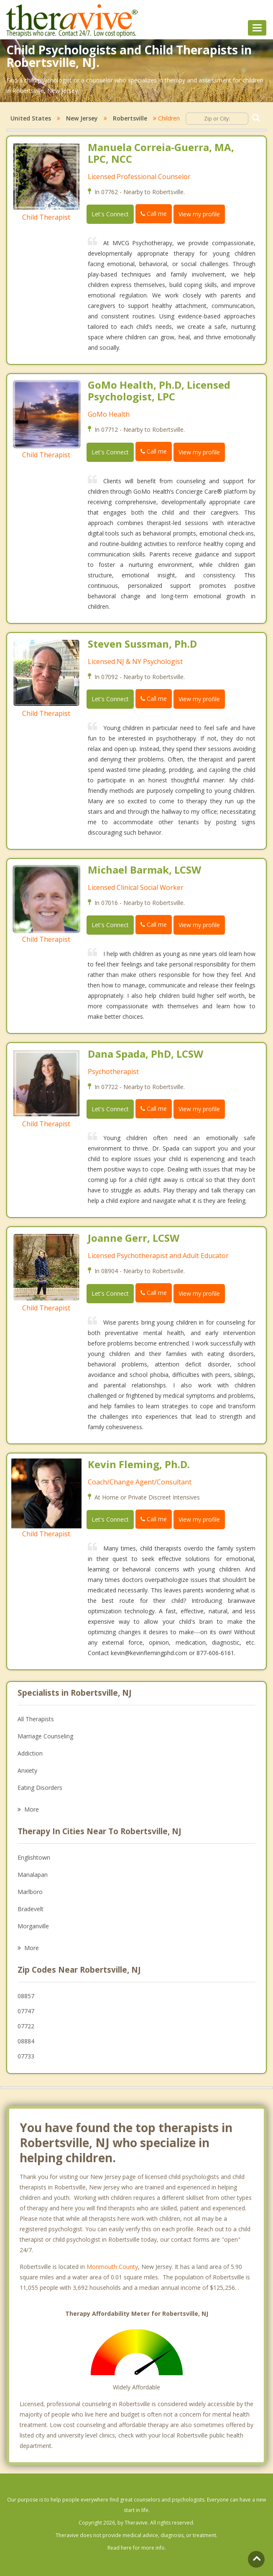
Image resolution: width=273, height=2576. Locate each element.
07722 (26, 2026)
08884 (26, 2041)
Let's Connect (110, 214)
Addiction (30, 1753)
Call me (153, 214)
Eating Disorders (40, 1788)
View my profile (199, 214)
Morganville (33, 1926)
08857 (26, 1996)
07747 (26, 2011)
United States (30, 118)
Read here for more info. (136, 2547)
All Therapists (36, 1719)
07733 (26, 2056)
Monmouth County (112, 2267)
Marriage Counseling (45, 1736)
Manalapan (33, 1875)
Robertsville (130, 118)
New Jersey (82, 118)
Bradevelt (30, 1909)
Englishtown (34, 1857)
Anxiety (27, 1770)
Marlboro (30, 1892)
